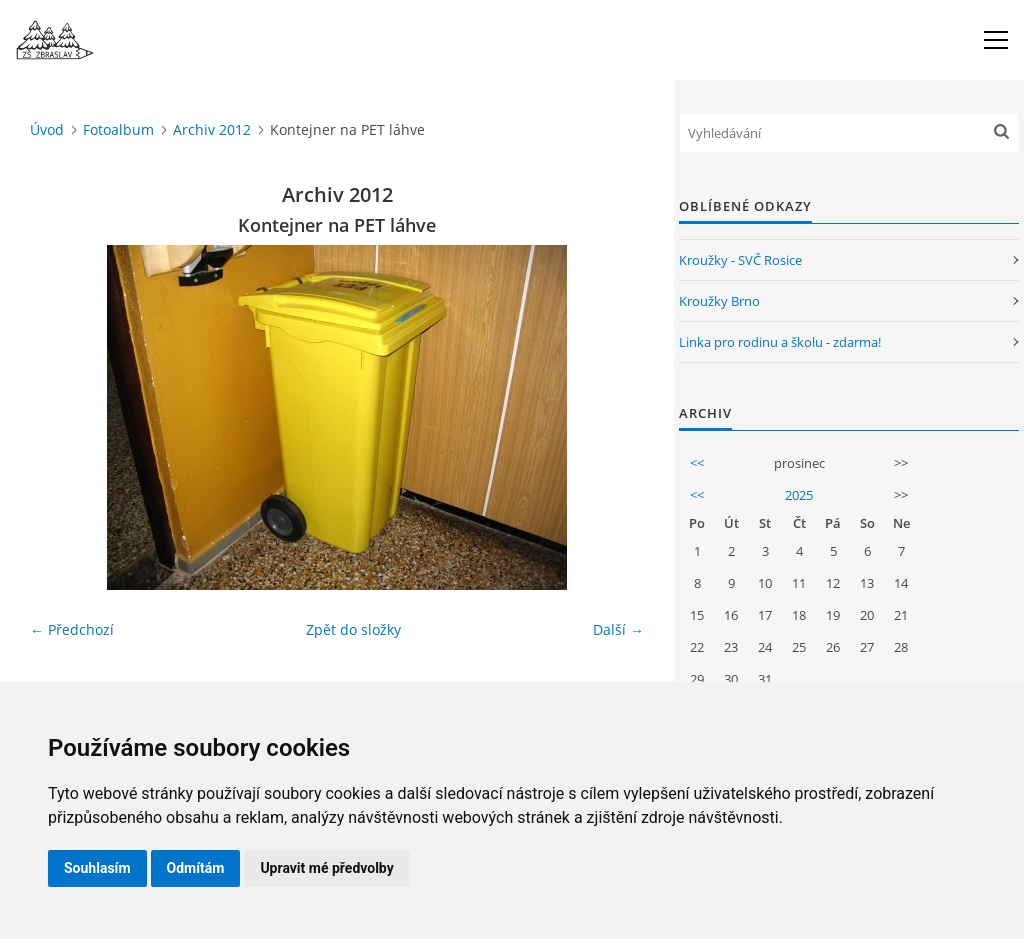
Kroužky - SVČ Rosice (740, 260)
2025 (799, 495)
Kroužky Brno (719, 301)
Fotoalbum (118, 129)
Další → (618, 629)
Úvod (47, 129)
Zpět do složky (353, 629)
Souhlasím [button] (97, 868)
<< (697, 463)
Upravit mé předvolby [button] (326, 868)
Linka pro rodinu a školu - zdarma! (780, 342)
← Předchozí (72, 629)
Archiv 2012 (212, 129)
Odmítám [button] (196, 868)
